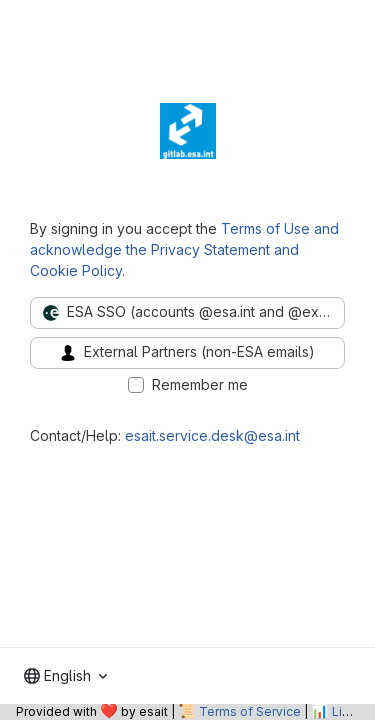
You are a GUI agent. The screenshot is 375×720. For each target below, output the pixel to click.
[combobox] (65, 676)
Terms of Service (250, 711)
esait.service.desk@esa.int (212, 435)
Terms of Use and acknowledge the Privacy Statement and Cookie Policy (184, 249)
